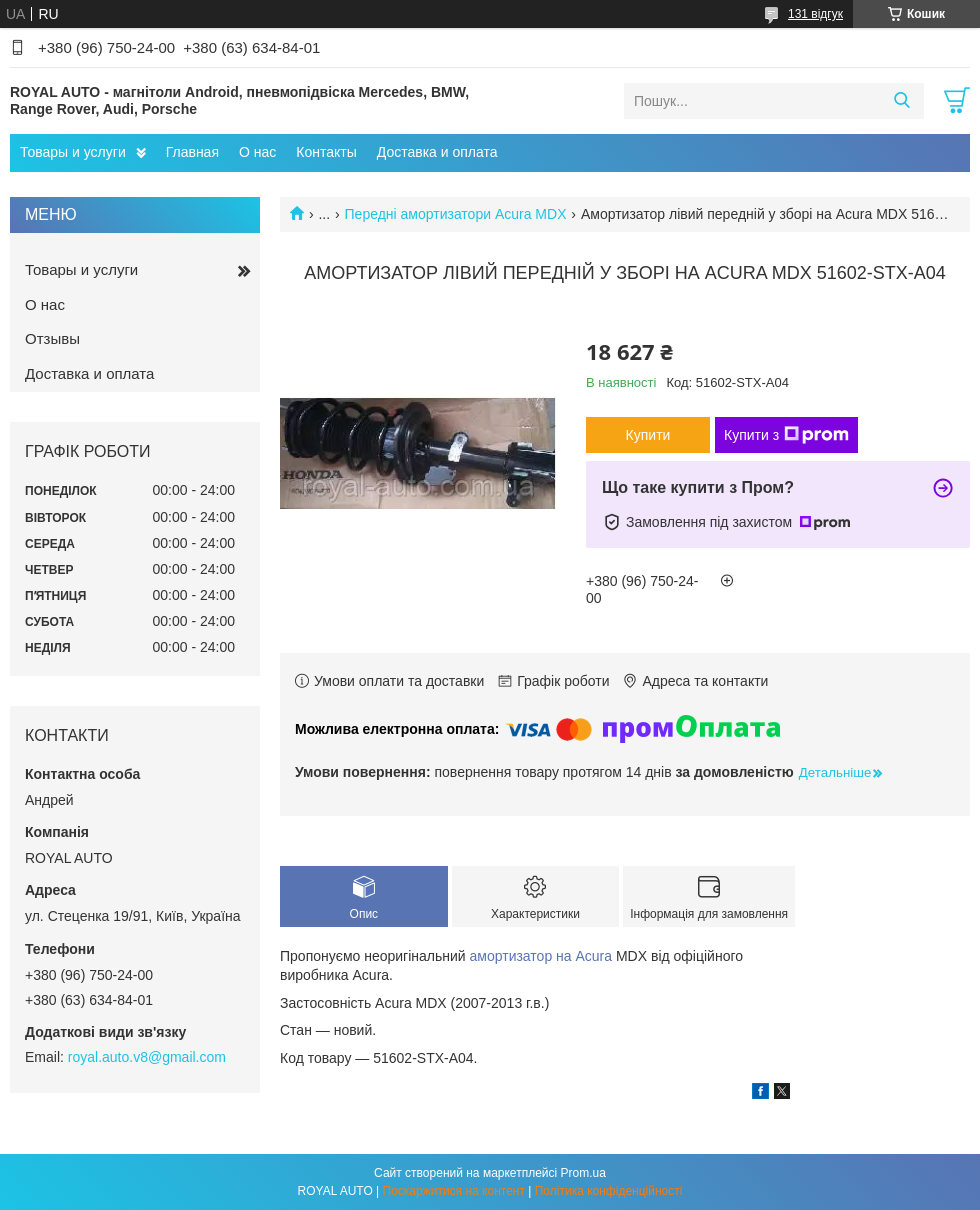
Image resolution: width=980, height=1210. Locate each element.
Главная (192, 152)
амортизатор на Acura (541, 956)
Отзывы (52, 338)
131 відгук (815, 14)
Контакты (326, 152)
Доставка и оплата (437, 152)
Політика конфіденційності (609, 1191)
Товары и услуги (73, 152)
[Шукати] (901, 101)
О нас (257, 152)
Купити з (786, 435)
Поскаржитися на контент (454, 1191)
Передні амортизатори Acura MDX (456, 214)
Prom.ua (583, 1173)
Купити (648, 435)
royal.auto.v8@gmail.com (147, 1057)
